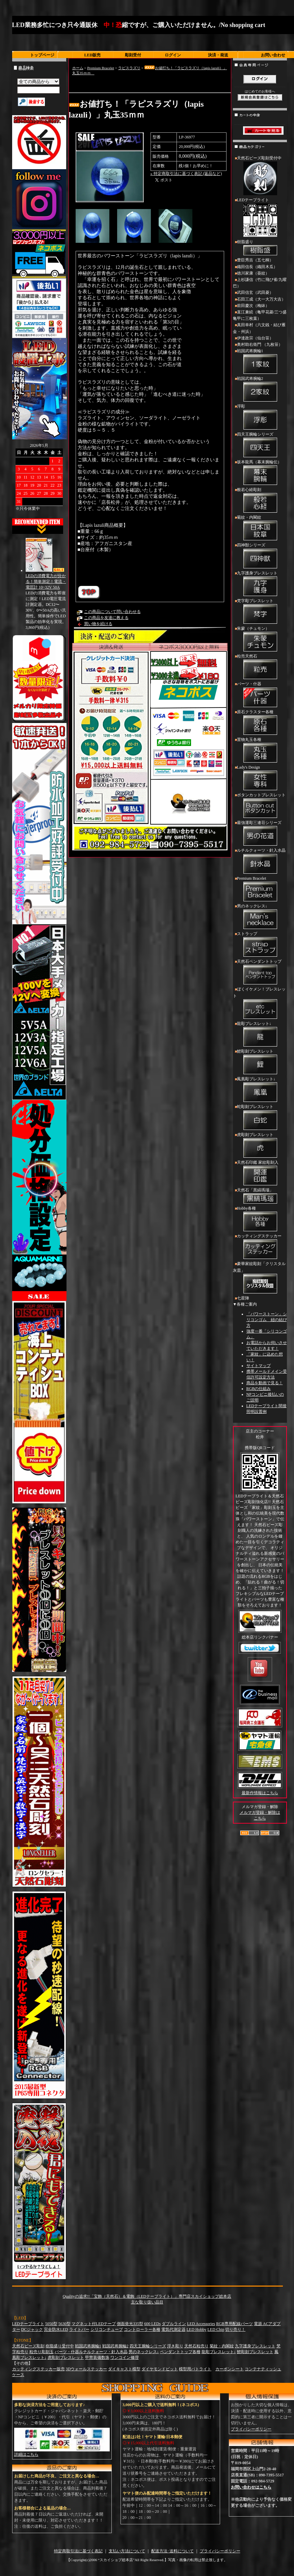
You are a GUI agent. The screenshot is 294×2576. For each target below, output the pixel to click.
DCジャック (32, 2329)
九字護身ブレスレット (260, 584)
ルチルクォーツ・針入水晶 (260, 861)
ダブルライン (174, 2323)
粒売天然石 (260, 667)
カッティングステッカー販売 (38, 2369)
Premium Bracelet (100, 68)
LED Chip (216, 2329)
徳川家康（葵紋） (253, 273)
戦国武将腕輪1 (260, 362)
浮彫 (260, 417)
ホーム (77, 68)
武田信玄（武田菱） (255, 292)
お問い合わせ (273, 55)
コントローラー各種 (142, 2329)
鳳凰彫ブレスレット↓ (260, 1090)
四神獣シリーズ (260, 556)
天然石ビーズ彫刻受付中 (260, 176)
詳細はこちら (26, 2454)
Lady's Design (260, 778)
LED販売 (92, 55)
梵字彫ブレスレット (260, 611)
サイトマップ (258, 1365)
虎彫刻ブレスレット (260, 1145)
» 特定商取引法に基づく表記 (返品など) (186, 173)
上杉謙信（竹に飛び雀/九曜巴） (260, 282)
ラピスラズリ (129, 68)
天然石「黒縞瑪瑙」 (260, 1196)
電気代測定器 (173, 2329)
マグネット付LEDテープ (94, 2323)
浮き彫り (175, 2346)
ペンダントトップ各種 (180, 2351)
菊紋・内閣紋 (260, 528)
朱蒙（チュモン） (260, 639)
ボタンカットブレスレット (260, 806)
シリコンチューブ (106, 2329)
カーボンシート (229, 2369)
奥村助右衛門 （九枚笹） (260, 344)
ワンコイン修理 (124, 2357)
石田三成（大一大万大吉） (261, 299)
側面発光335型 (130, 2323)
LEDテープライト (260, 218)
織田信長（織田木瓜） (257, 266)
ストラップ (260, 944)
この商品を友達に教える (106, 617)
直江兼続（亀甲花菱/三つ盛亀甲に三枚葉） (260, 315)
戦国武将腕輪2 (260, 389)
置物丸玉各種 (260, 750)
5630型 (64, 2323)
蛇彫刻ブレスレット (260, 1117)
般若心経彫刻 (260, 500)
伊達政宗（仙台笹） (255, 338)
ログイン (173, 55)
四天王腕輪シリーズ (260, 445)
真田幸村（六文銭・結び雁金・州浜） (259, 328)
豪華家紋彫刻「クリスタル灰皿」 (260, 1278)
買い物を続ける (98, 623)
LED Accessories (201, 2323)
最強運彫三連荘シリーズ (260, 833)
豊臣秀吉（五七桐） (255, 260)
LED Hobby (197, 2329)
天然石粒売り (196, 2346)
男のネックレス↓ (260, 917)
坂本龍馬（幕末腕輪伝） (260, 473)
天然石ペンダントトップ (260, 972)
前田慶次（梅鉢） (253, 305)
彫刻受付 (133, 55)
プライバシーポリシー (251, 2429)
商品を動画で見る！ (264, 1383)
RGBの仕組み (258, 1388)
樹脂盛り (260, 248)
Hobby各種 (260, 1219)
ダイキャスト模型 (124, 2369)
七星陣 (243, 1298)
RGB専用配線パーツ (234, 2323)
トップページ (42, 55)
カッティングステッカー (260, 1247)
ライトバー (79, 2329)
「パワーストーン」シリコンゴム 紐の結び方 (266, 1320)
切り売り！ (235, 2329)
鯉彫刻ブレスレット (260, 1062)
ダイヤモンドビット (159, 2369)
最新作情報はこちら (260, 1793)
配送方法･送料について (172, 2551)
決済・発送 (218, 55)
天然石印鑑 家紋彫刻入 (260, 1173)
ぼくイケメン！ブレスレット (260, 1003)
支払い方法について (127, 2551)
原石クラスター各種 (260, 723)
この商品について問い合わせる (112, 611)
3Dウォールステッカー (86, 2369)
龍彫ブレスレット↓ (260, 1034)
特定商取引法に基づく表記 (78, 2551)
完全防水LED (56, 2329)
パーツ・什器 (260, 695)
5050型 (51, 2323)
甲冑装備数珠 (97, 2357)
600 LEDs (152, 2323)
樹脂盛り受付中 (60, 2346)
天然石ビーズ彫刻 (28, 2346)
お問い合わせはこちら (251, 2487)
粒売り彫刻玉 (41, 2351)
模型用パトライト (195, 2369)
